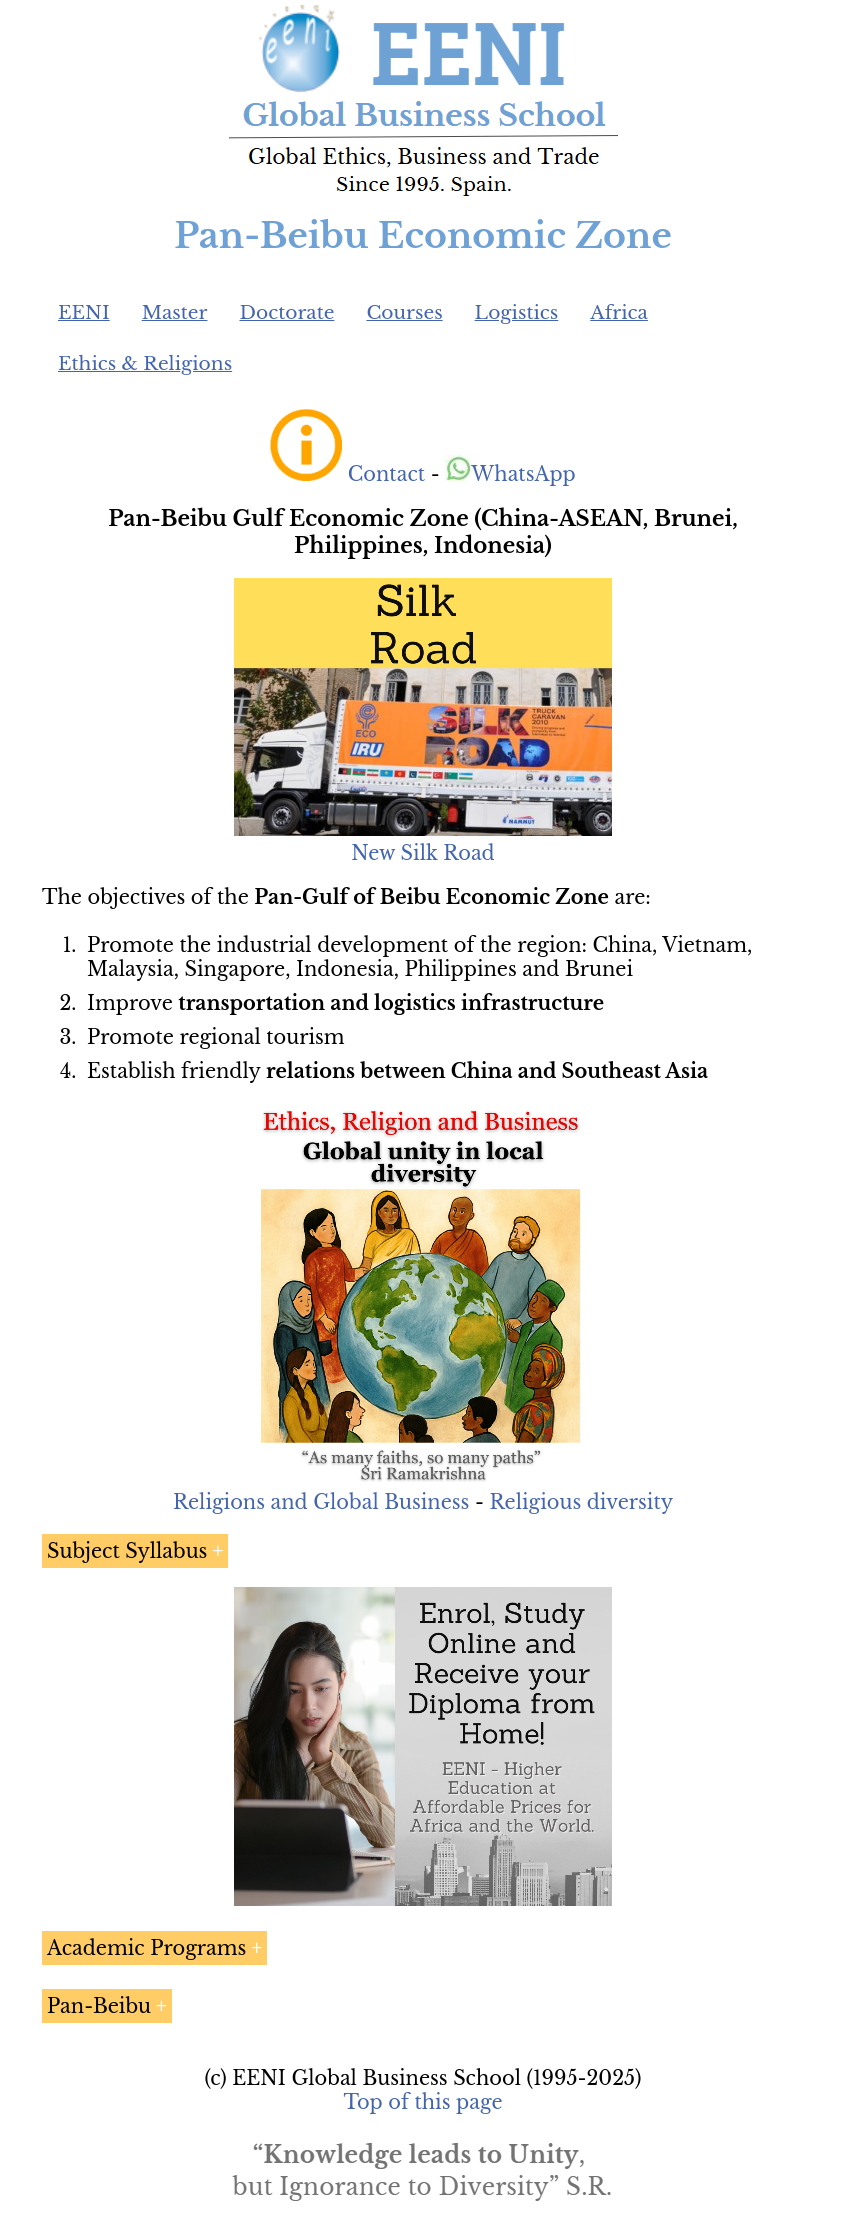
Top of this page (423, 2102)
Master (175, 312)
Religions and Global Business (321, 1502)
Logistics (517, 312)
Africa (619, 312)
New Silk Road (422, 853)
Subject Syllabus (127, 1551)
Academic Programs (146, 1948)
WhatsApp (510, 474)
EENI (84, 312)
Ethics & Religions (145, 363)
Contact (386, 474)
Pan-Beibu (99, 2006)
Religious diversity (581, 1502)
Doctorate (286, 312)
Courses (404, 312)
